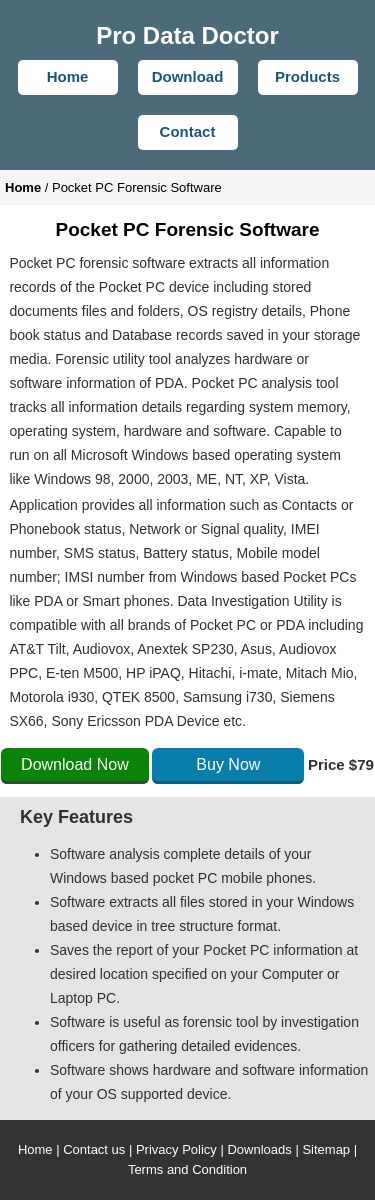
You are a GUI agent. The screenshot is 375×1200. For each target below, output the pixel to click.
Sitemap (326, 1149)
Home (35, 1149)
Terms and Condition (187, 1169)
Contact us (94, 1149)
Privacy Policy (176, 1149)
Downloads (259, 1149)
